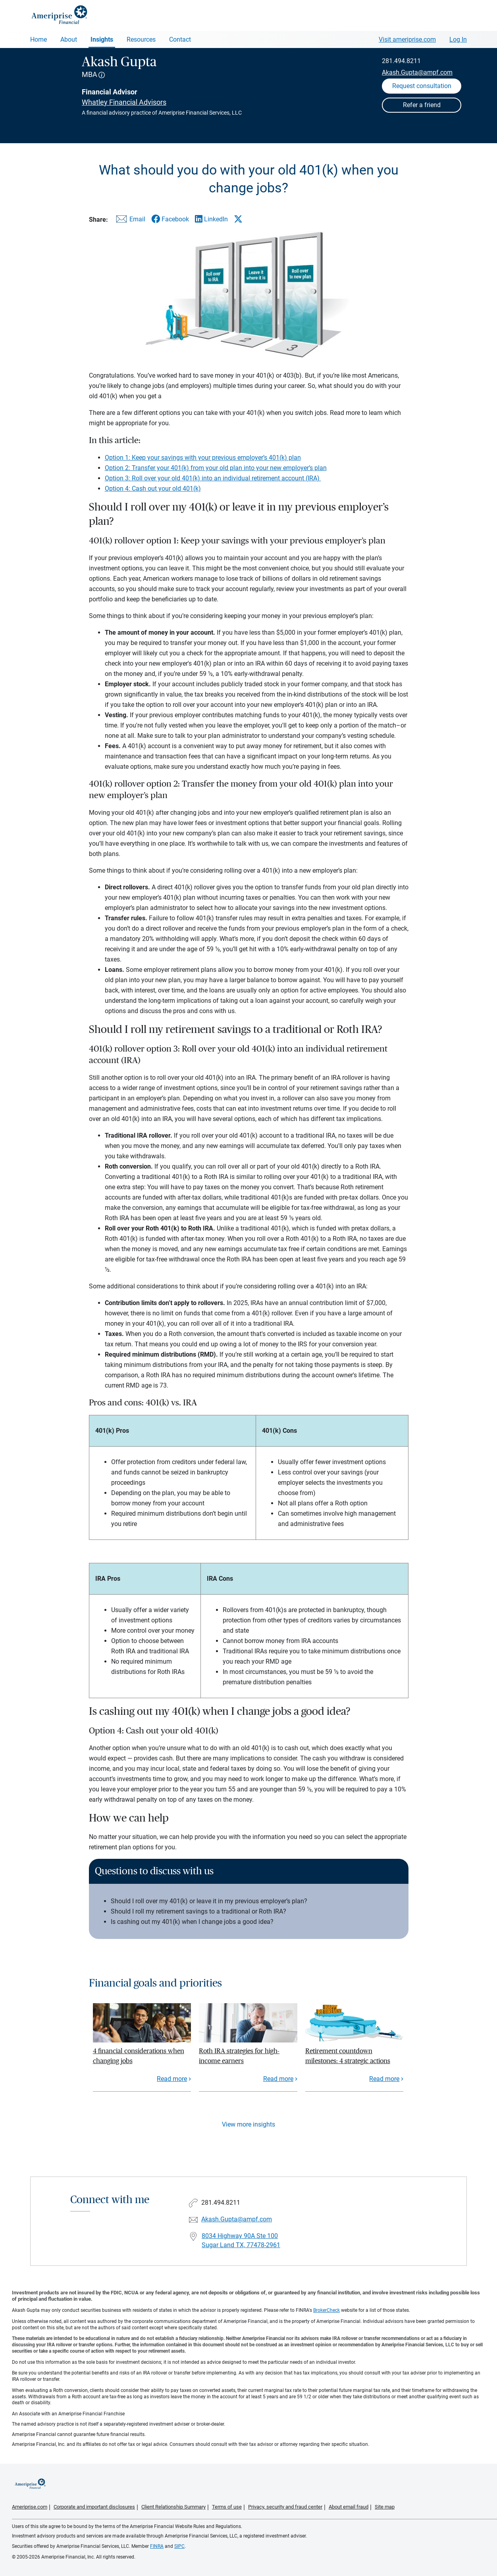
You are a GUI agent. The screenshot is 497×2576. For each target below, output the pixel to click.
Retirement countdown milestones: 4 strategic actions (347, 2056)
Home (38, 39)
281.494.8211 (401, 61)
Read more (172, 2079)
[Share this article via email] (129, 221)
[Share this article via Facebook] (170, 219)
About (68, 39)
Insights (102, 39)
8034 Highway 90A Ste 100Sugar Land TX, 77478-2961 (241, 2240)
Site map (385, 2507)
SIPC (179, 2546)
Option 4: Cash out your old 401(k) (153, 488)
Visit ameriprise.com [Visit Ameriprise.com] (407, 39)
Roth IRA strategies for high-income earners (239, 2056)
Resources (141, 39)
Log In (458, 39)
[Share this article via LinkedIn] (211, 219)
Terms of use (227, 2507)
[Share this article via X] (238, 219)
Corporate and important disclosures (94, 2507)
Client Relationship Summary (173, 2507)
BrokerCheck (326, 2310)
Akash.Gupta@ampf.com (417, 72)
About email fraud (348, 2507)
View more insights (248, 2124)
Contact (180, 39)
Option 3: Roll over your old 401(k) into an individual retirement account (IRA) (213, 478)
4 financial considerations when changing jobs (138, 2056)
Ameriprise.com (29, 2507)
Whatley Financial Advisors (124, 102)
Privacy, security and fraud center (285, 2507)
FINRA (157, 2546)
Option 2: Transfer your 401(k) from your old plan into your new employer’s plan (216, 468)
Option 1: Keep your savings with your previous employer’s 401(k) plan (203, 457)
